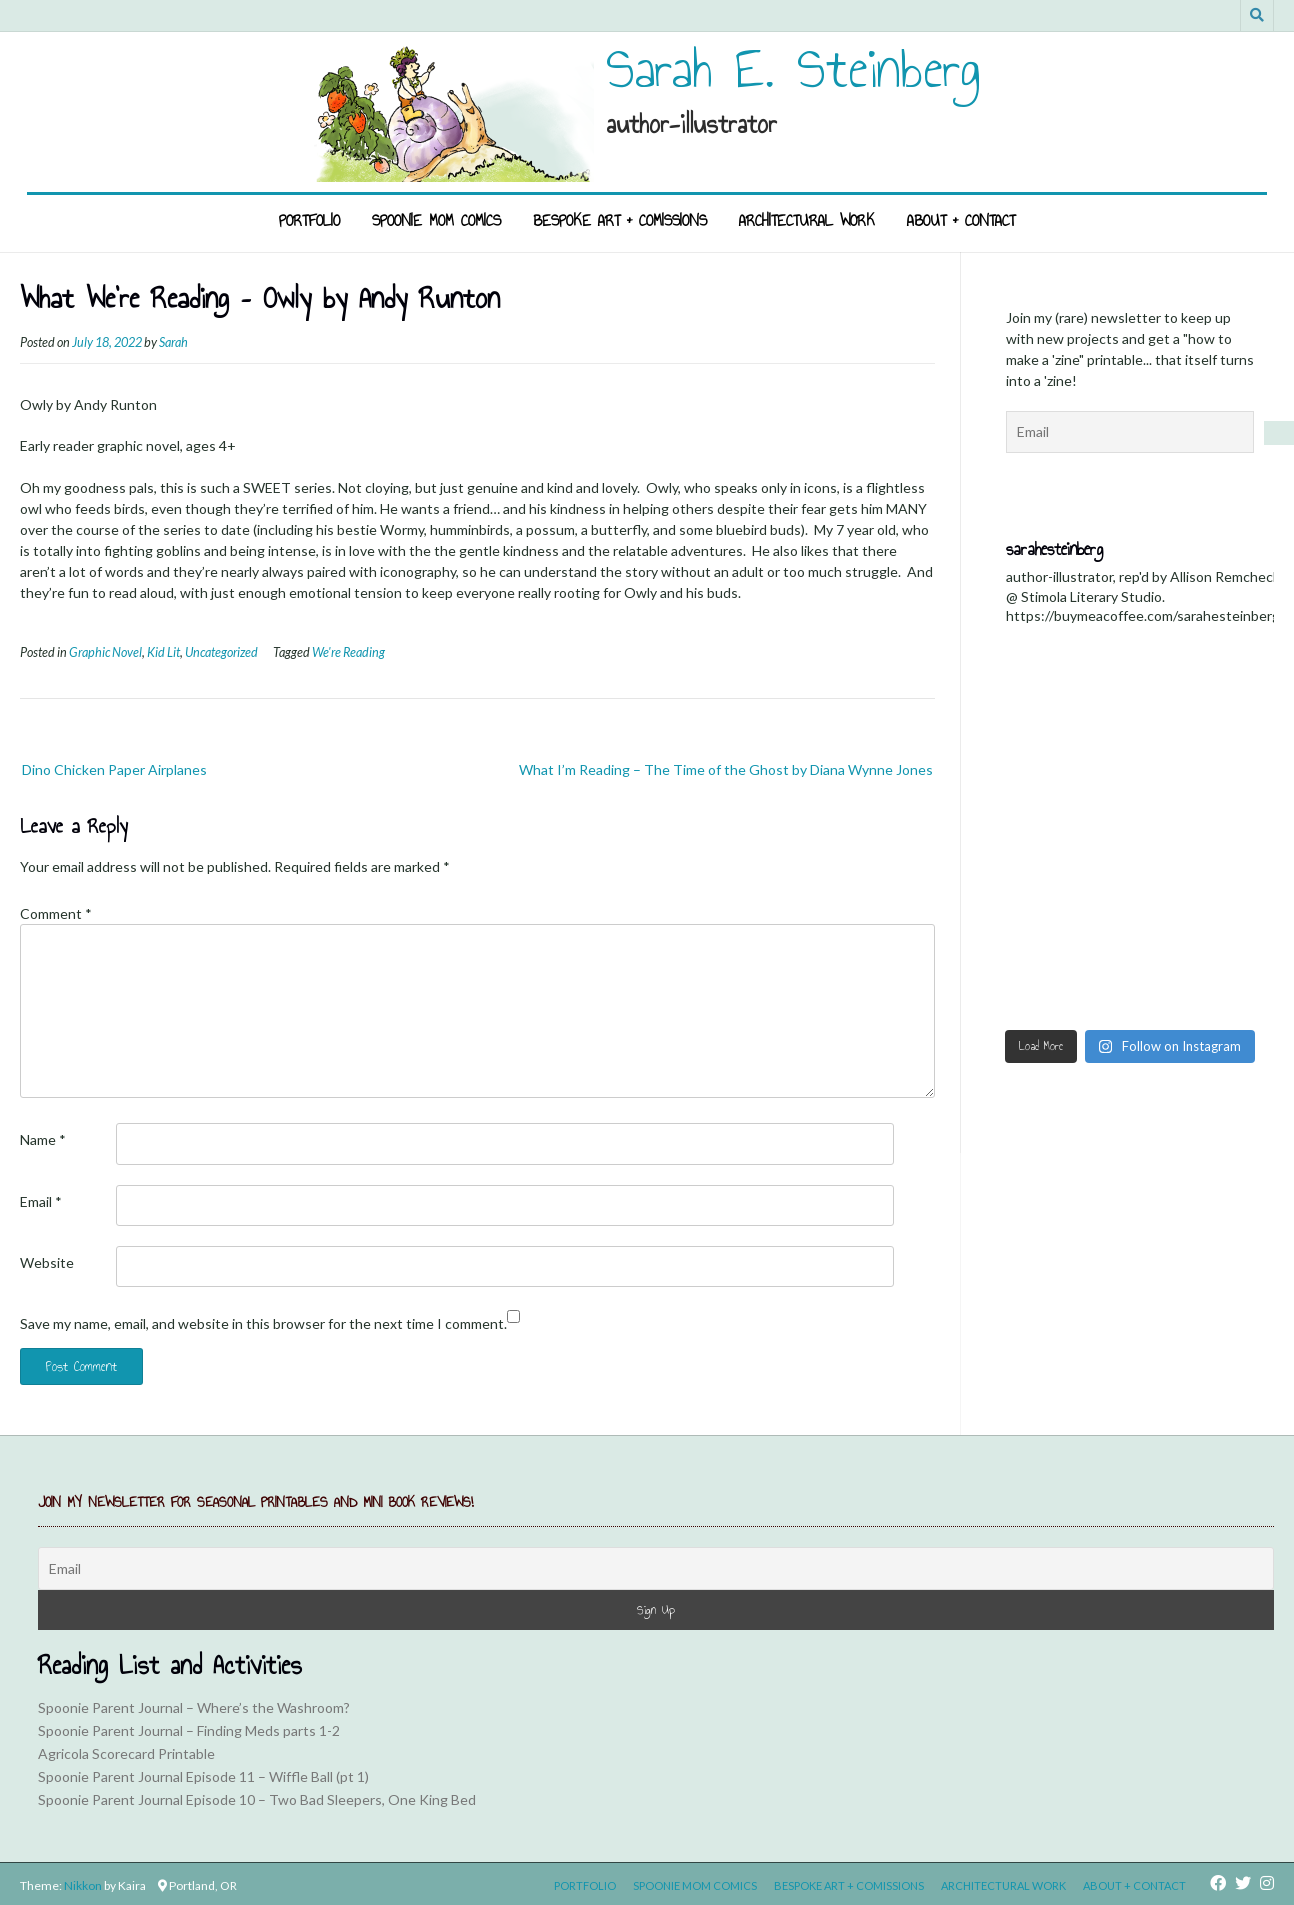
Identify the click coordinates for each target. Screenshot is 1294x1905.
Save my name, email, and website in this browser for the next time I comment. (263, 1323)
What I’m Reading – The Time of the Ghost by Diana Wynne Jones (726, 769)
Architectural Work (807, 220)
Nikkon (83, 1885)
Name (43, 1139)
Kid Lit (163, 652)
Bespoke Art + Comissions (620, 220)
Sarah (173, 342)
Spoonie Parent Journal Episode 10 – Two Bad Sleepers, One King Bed (257, 1799)
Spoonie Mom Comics (436, 220)
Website (47, 1262)
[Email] (656, 1568)
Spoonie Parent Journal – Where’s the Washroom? (194, 1707)
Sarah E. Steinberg (793, 69)
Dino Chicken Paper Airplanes (114, 769)
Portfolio (309, 220)
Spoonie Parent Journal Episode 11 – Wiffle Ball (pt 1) (203, 1776)
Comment (56, 913)
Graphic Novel (105, 652)
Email (41, 1201)
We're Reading (348, 652)
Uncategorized (221, 652)
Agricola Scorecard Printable (126, 1753)
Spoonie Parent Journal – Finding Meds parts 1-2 (189, 1730)
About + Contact (961, 220)
